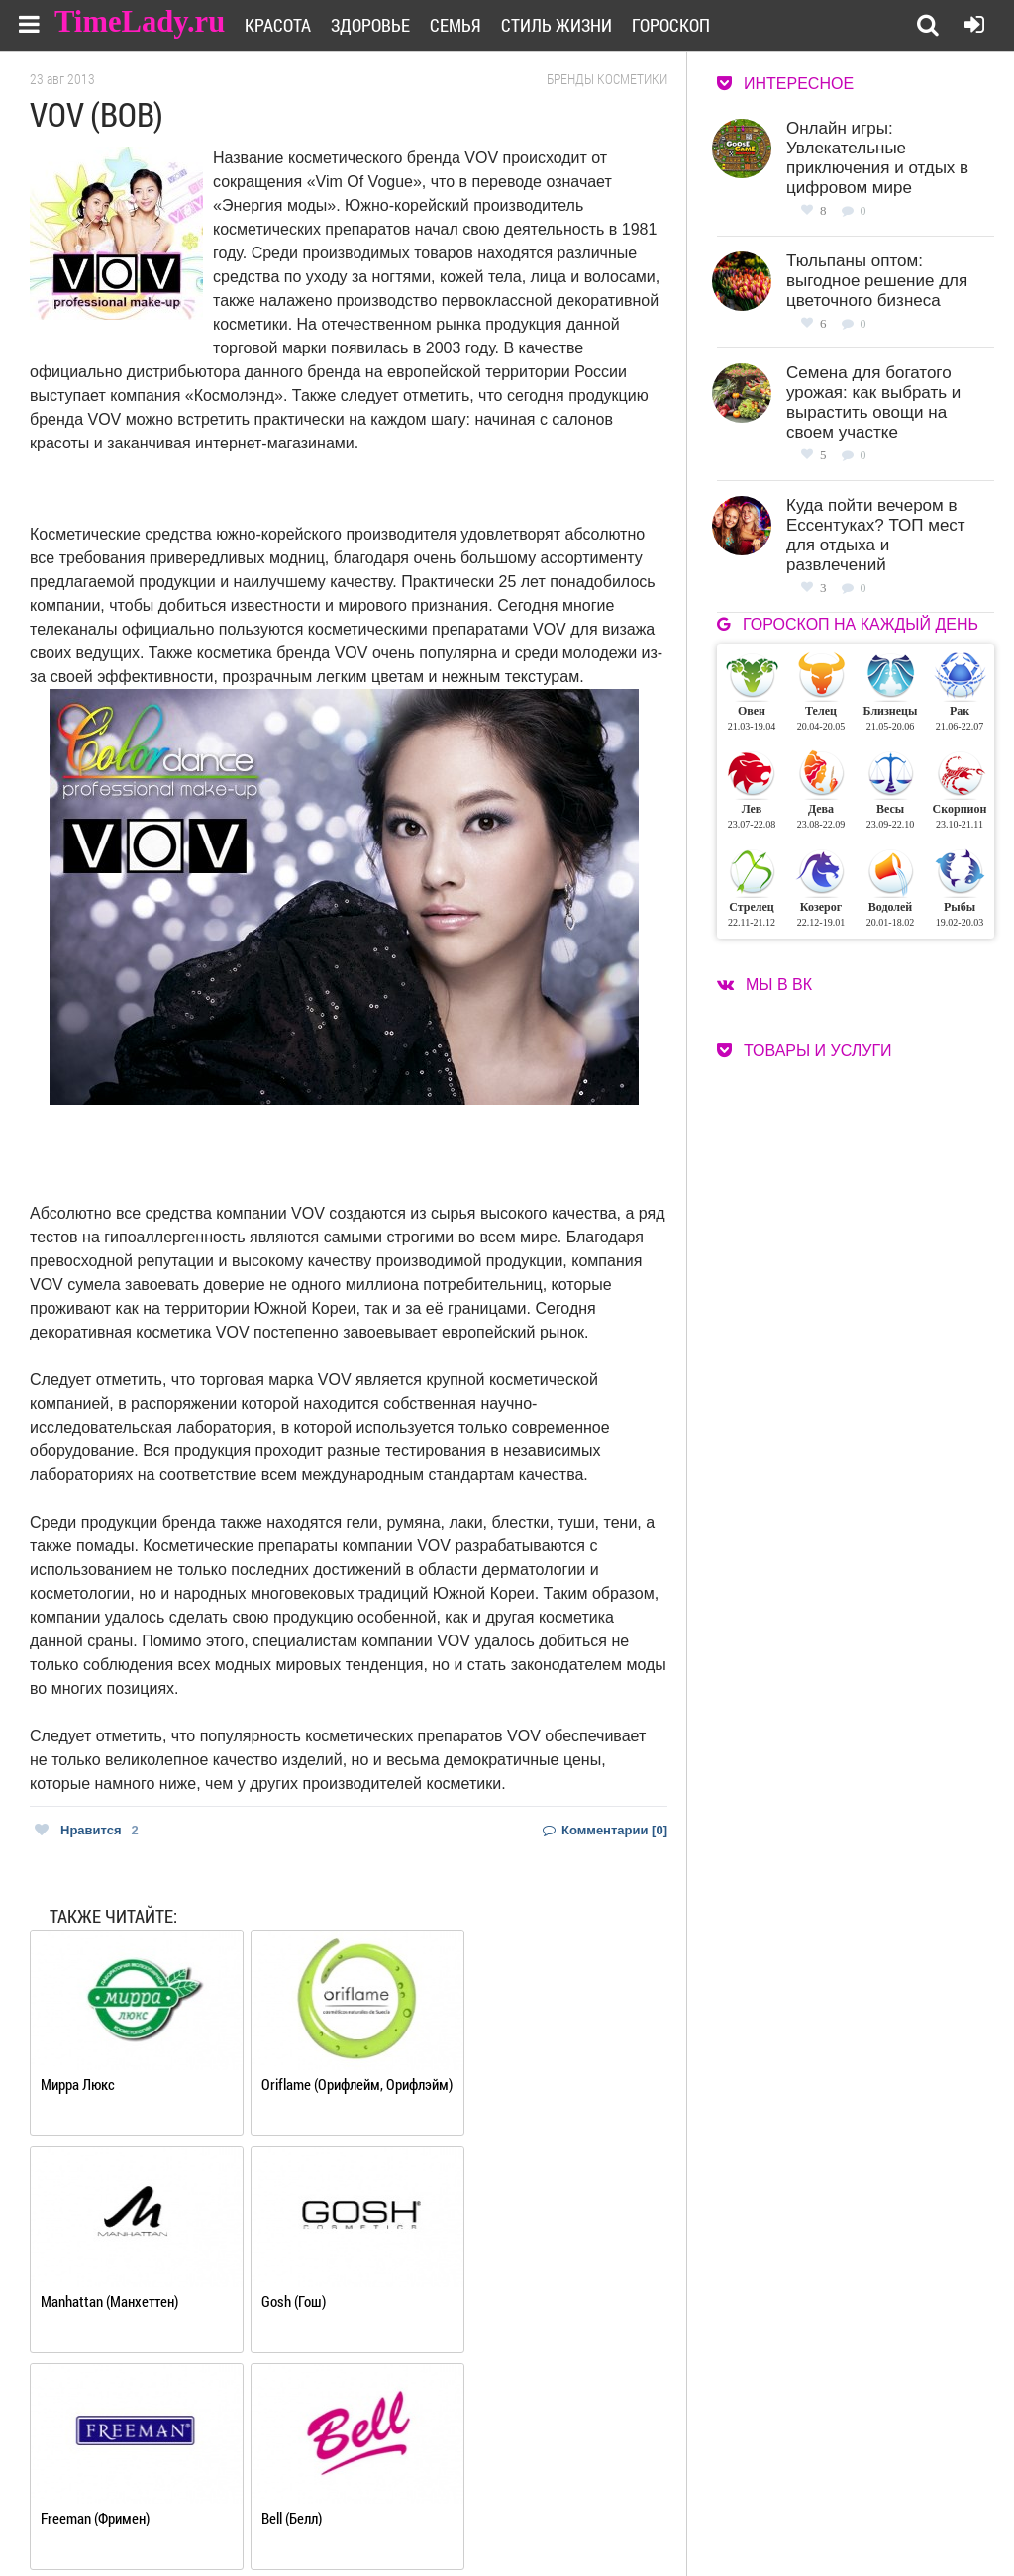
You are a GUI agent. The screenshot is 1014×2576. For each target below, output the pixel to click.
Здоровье (383, 25)
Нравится (87, 1830)
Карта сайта (625, 2518)
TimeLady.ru (140, 22)
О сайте (470, 2493)
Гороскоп (684, 25)
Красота (290, 25)
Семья (468, 25)
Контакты (477, 2518)
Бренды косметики (607, 79)
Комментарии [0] (605, 1830)
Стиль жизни (569, 25)
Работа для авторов (648, 2493)
